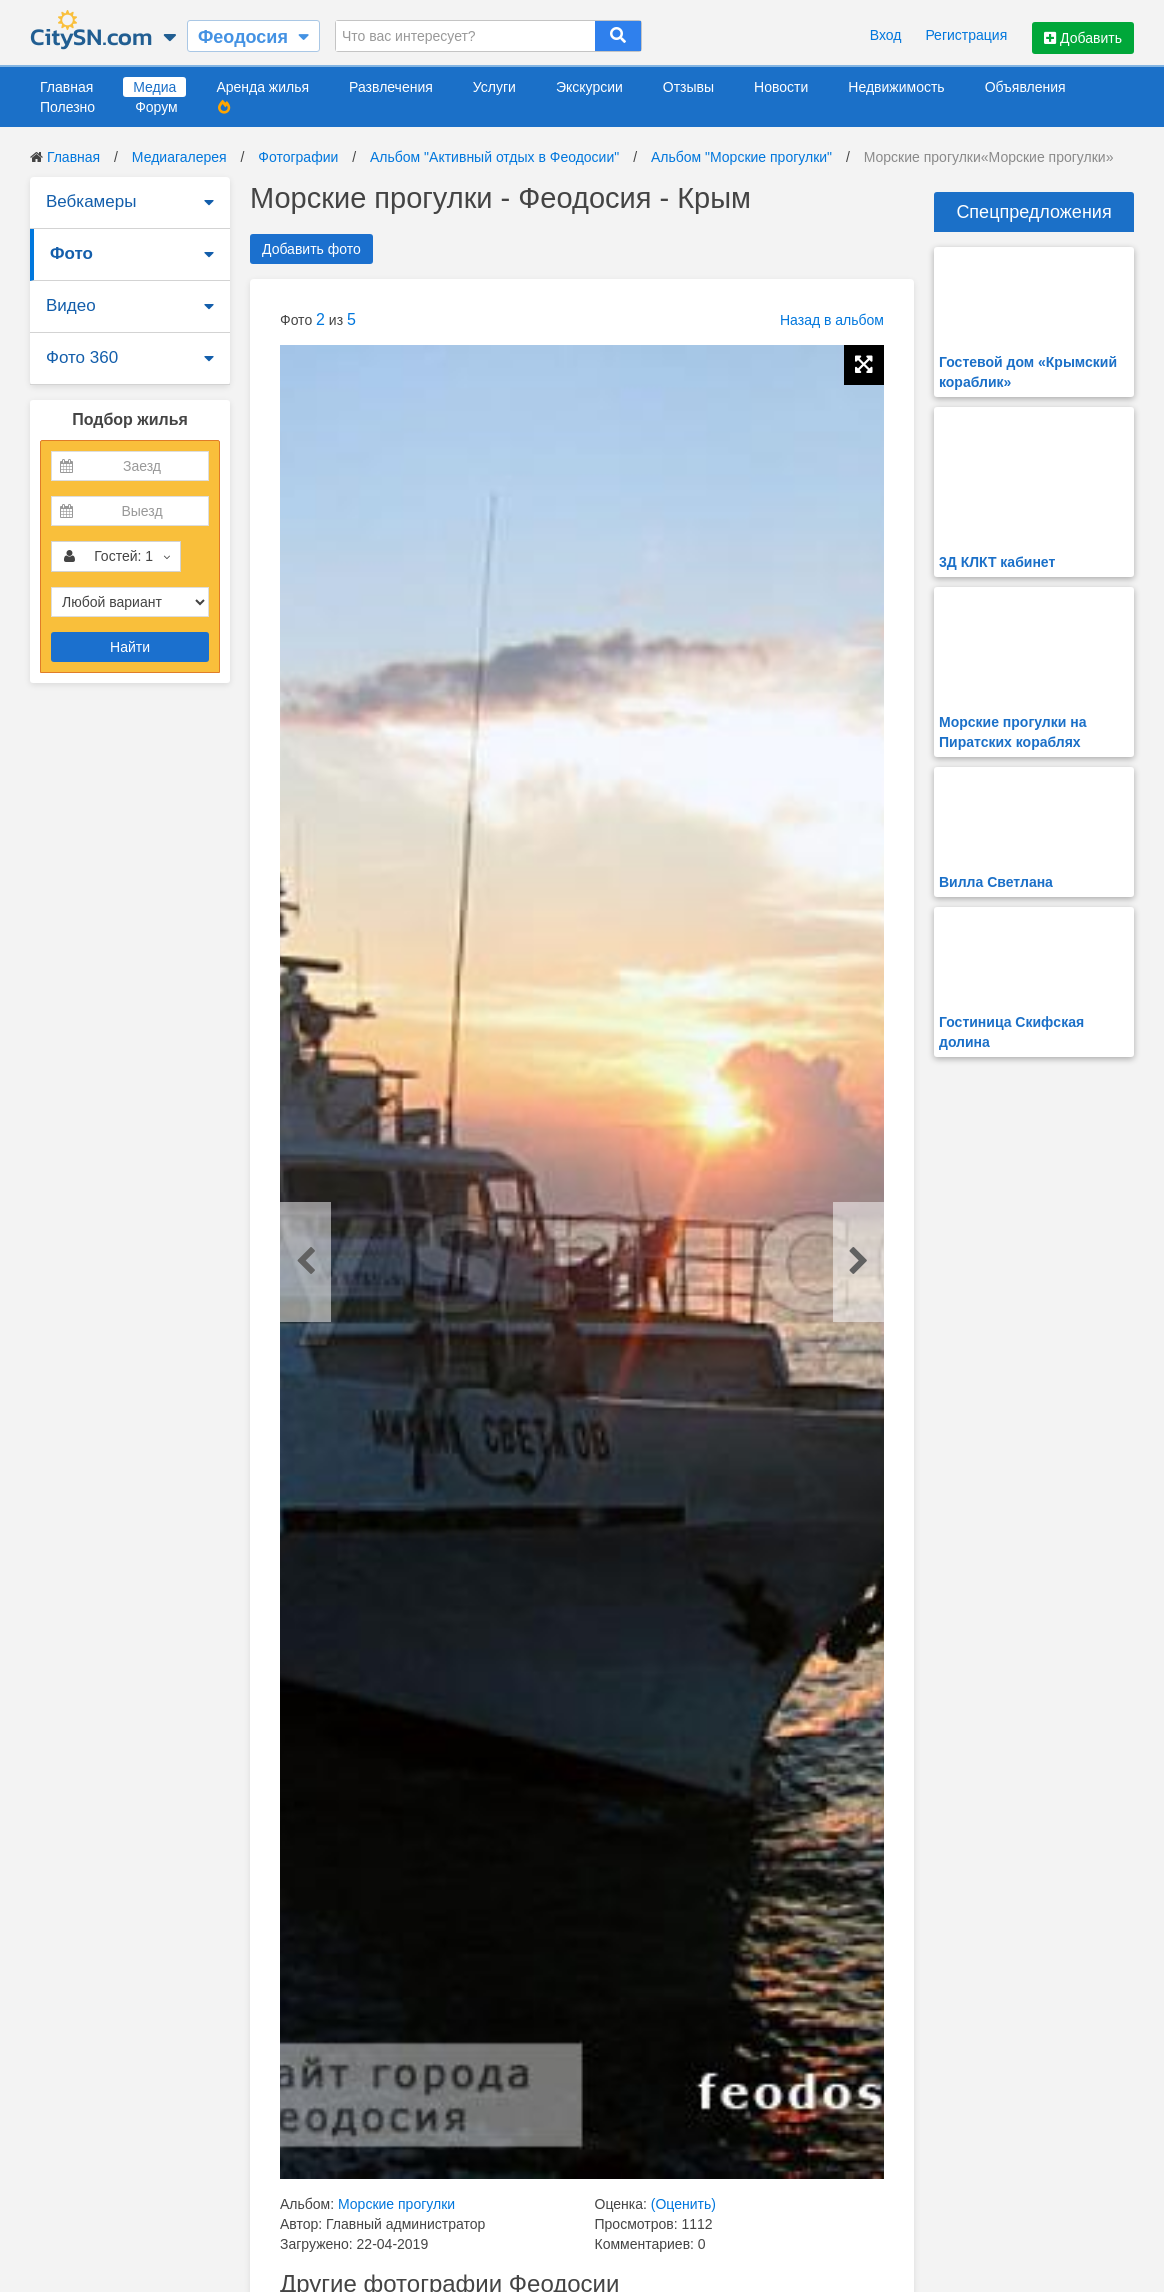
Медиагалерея (179, 157)
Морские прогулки (396, 2204)
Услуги (494, 87)
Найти (130, 647)
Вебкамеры (91, 201)
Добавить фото (311, 249)
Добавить (1083, 38)
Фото (71, 253)
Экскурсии (589, 87)
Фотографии (298, 157)
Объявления (1025, 87)
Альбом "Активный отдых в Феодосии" (494, 157)
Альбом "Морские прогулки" (741, 157)
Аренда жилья (262, 87)
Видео (71, 305)
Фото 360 (82, 357)
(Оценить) (683, 2204)
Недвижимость (896, 87)
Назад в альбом (832, 320)
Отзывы (688, 87)
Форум (156, 107)
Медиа (154, 87)
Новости (781, 87)
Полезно (67, 107)
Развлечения (391, 87)
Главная (66, 87)
